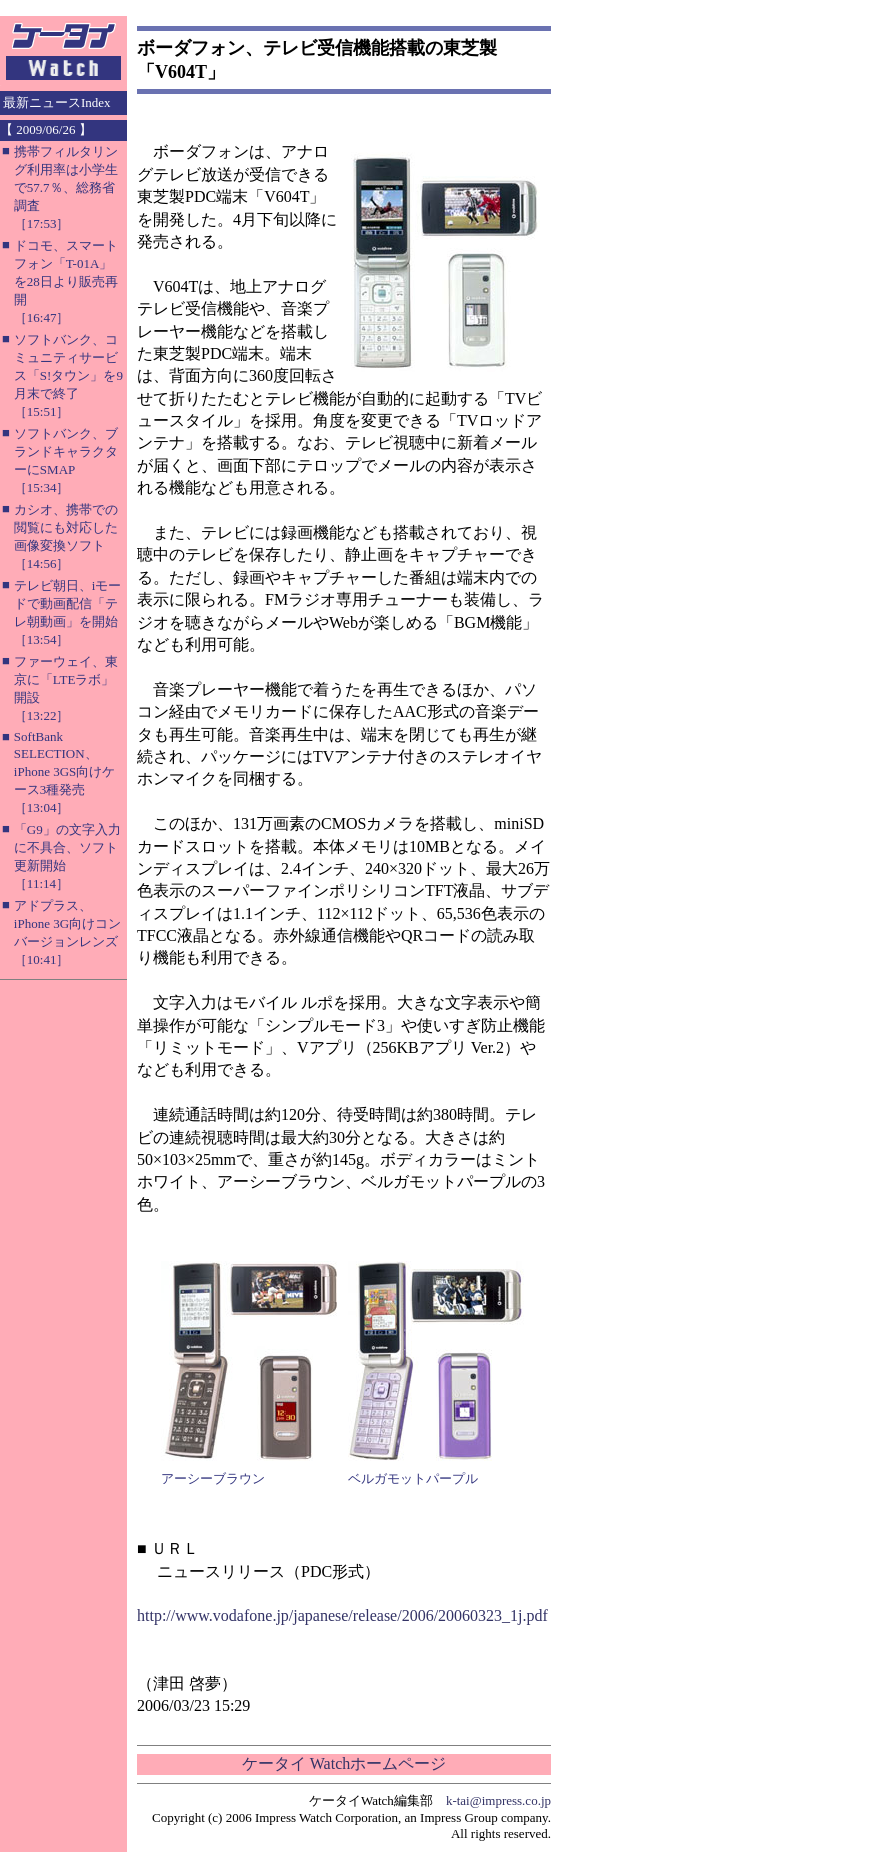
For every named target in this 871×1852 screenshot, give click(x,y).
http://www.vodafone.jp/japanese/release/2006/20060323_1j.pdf (342, 1615)
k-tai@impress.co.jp (498, 1800)
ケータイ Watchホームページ (344, 1763)
